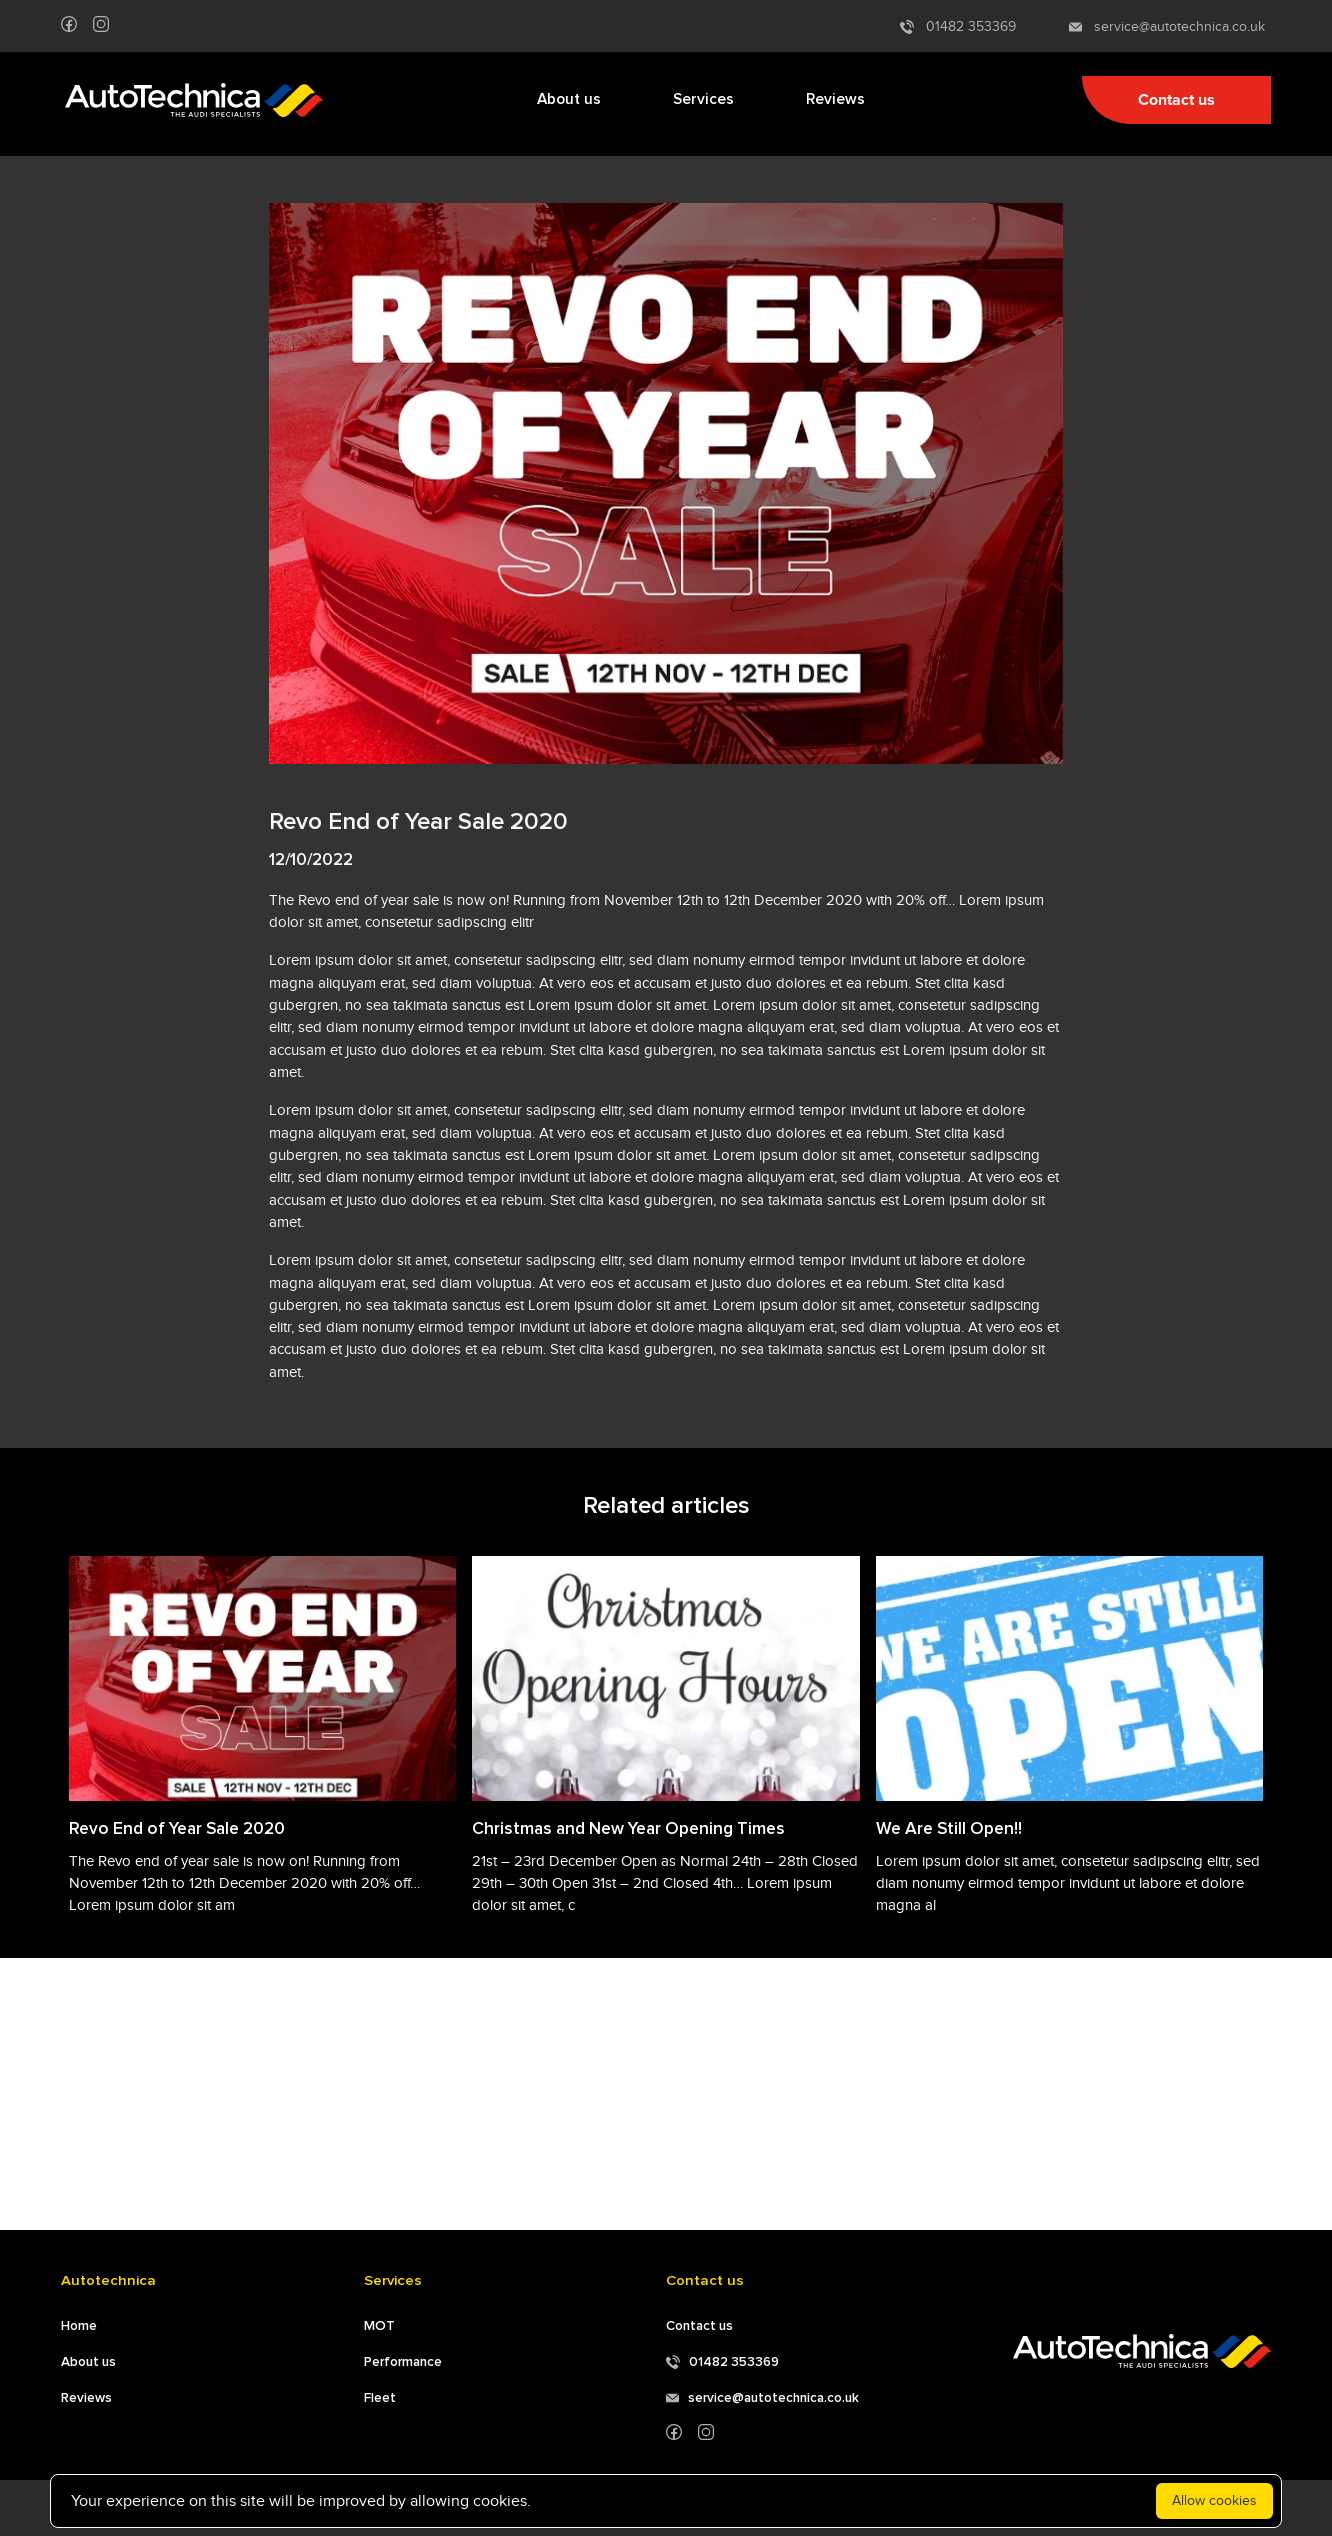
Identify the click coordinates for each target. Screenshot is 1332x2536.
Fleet (380, 2398)
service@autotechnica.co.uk (1167, 27)
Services (703, 99)
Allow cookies (1214, 2500)
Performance (403, 2362)
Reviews (835, 99)
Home (79, 2326)
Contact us (1176, 100)
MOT (379, 2326)
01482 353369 (958, 27)
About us (569, 99)
